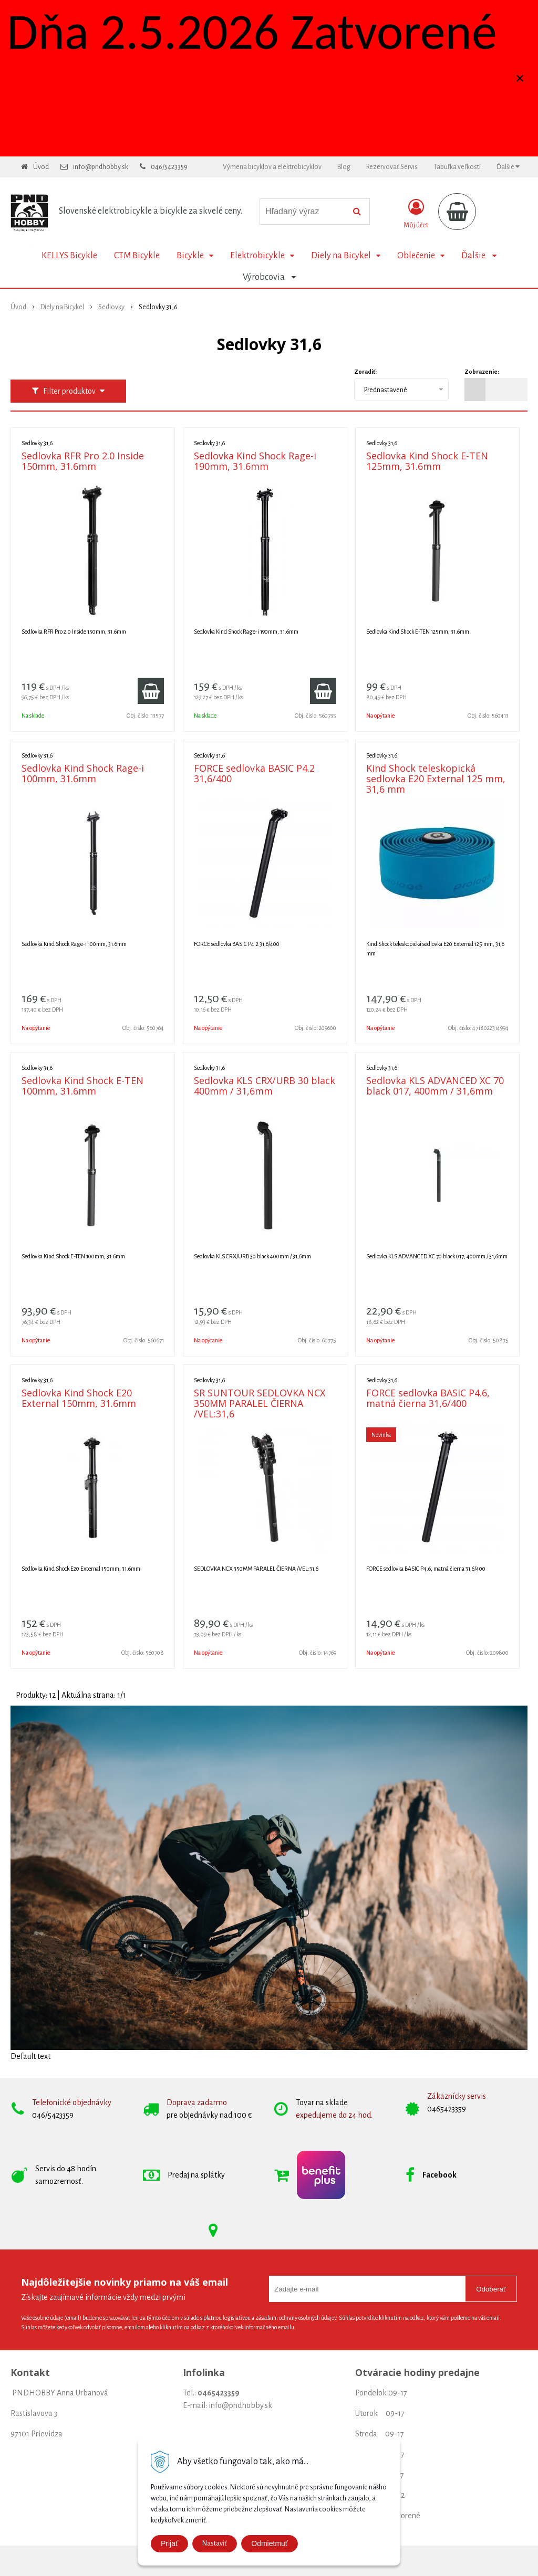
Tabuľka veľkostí (457, 167)
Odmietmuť (269, 2543)
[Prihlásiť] (416, 213)
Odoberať (491, 2289)
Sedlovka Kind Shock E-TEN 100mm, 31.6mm (82, 1085)
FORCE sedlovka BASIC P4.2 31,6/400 (254, 773)
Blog (343, 167)
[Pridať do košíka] (151, 691)
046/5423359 (169, 167)
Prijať (169, 2543)
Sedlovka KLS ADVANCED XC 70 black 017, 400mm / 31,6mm (435, 1085)
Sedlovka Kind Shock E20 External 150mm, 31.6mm (79, 1398)
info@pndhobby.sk (100, 167)
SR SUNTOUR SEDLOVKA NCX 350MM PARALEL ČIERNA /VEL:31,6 (259, 1403)
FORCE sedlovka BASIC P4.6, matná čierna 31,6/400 (428, 1398)
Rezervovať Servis (392, 167)
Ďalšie (508, 167)
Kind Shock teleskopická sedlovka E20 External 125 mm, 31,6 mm (435, 778)
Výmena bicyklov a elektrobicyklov (272, 167)
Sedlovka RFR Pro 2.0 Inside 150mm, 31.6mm (83, 460)
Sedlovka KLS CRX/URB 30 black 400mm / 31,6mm (264, 1085)
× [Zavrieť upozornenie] (520, 78)
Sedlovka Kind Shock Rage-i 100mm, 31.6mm (83, 773)
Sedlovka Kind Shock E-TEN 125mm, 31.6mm (427, 460)
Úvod (41, 167)
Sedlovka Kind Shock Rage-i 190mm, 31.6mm (255, 460)
